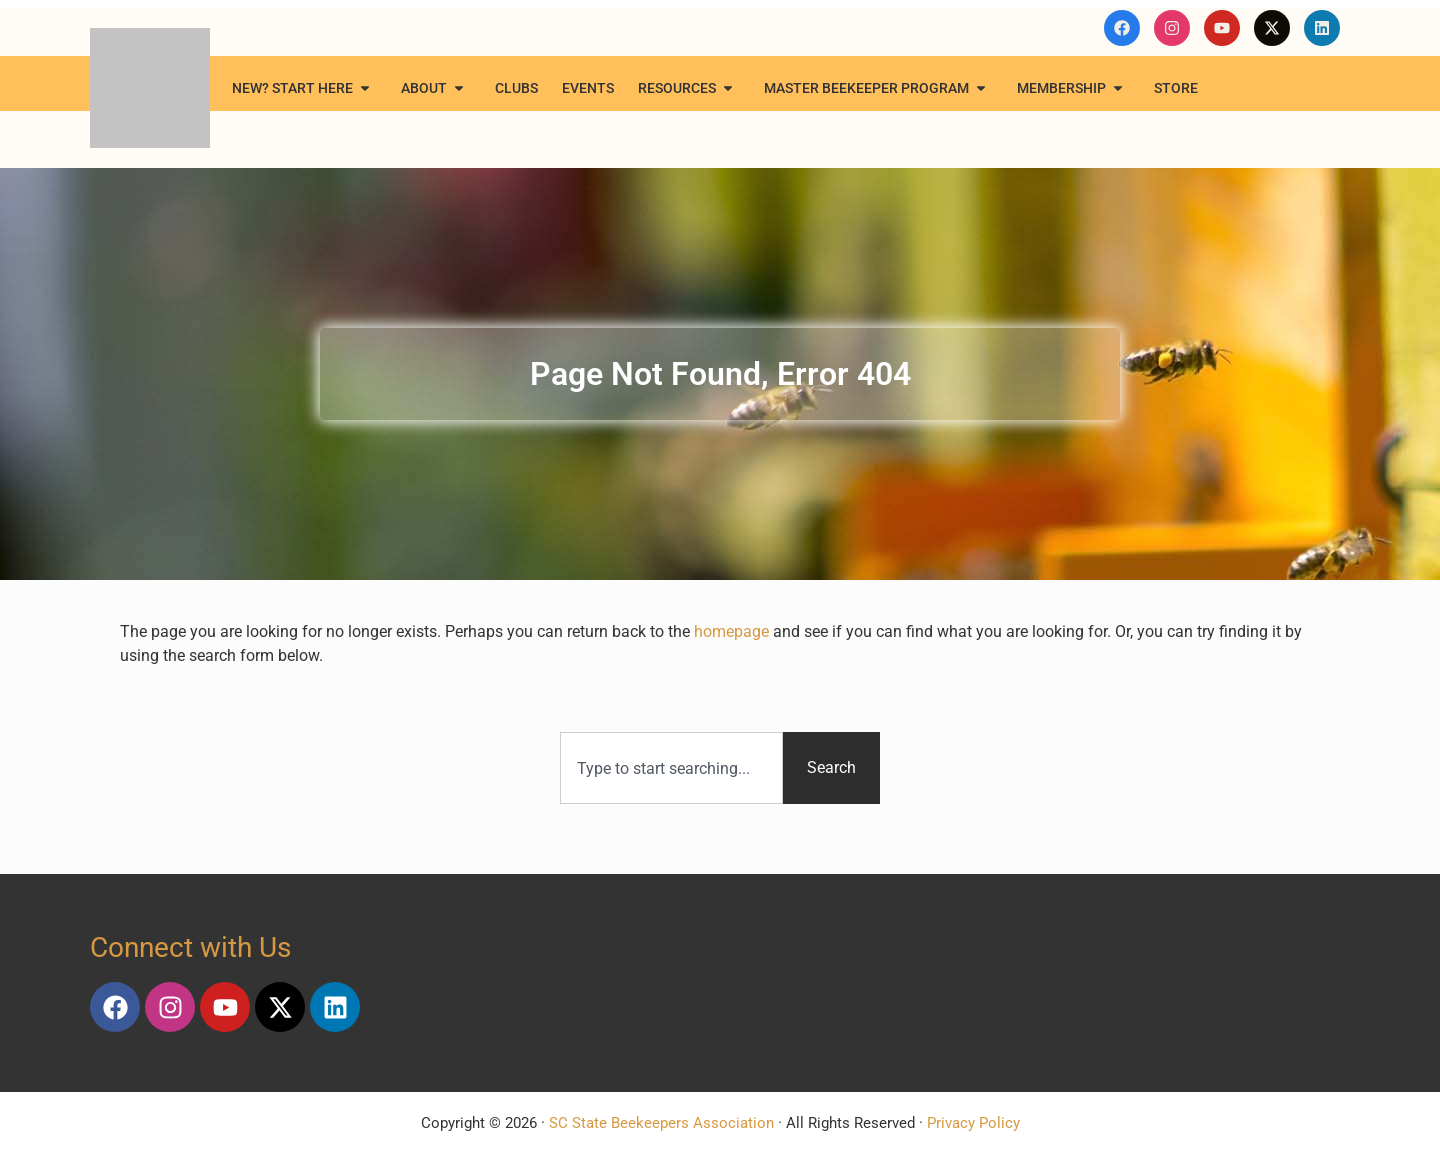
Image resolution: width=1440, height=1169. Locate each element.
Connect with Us (190, 947)
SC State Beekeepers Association (661, 1123)
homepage (731, 631)
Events (588, 88)
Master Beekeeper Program (878, 88)
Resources (689, 88)
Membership (1073, 88)
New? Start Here (304, 88)
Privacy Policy (973, 1123)
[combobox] (671, 768)
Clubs (516, 88)
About (436, 88)
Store (1176, 88)
